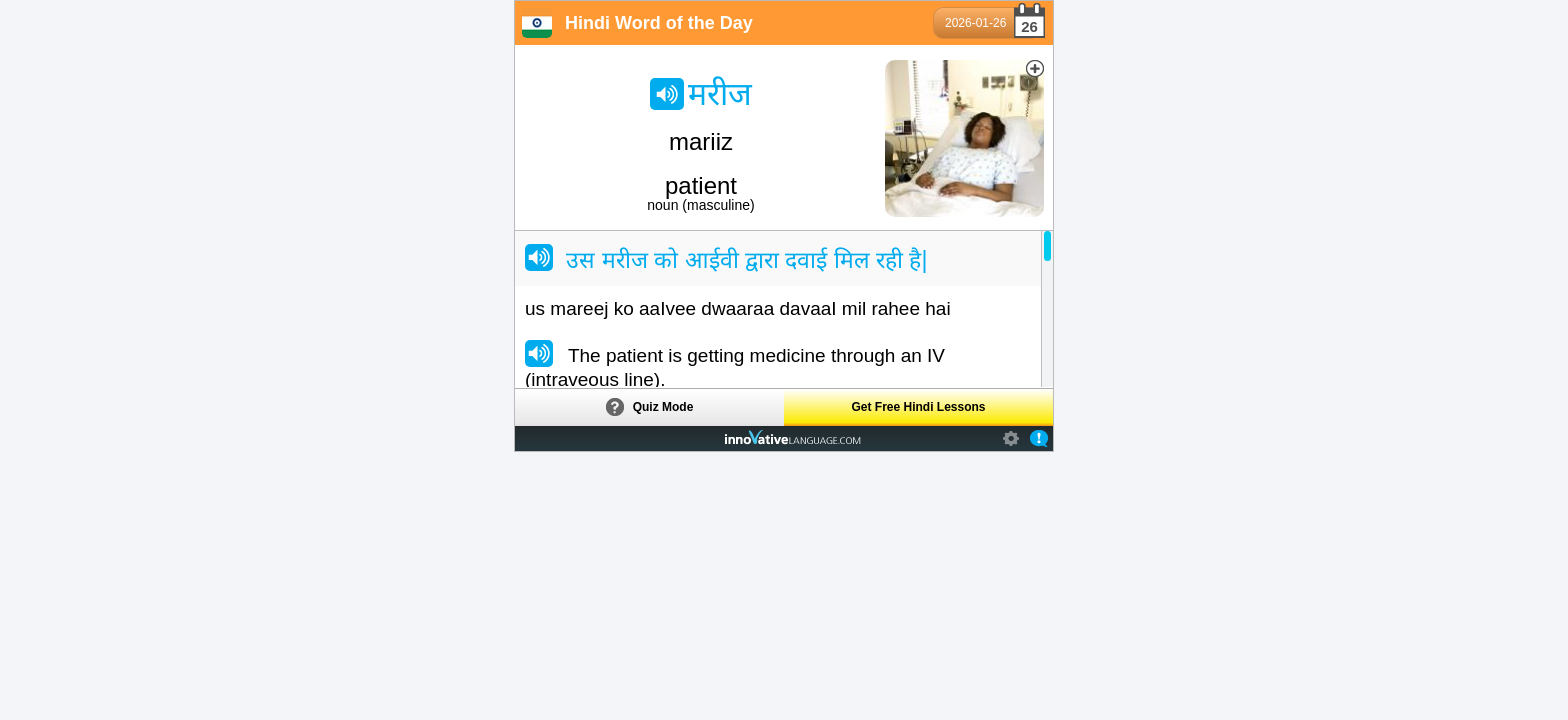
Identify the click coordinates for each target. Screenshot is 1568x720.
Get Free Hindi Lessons (918, 407)
